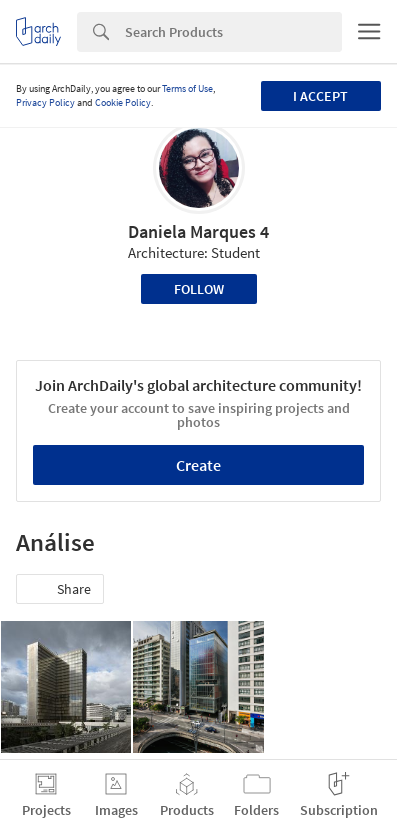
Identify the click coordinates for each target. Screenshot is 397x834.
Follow (199, 289)
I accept (320, 96)
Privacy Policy (45, 102)
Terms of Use (187, 88)
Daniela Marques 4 (198, 231)
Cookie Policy (123, 102)
